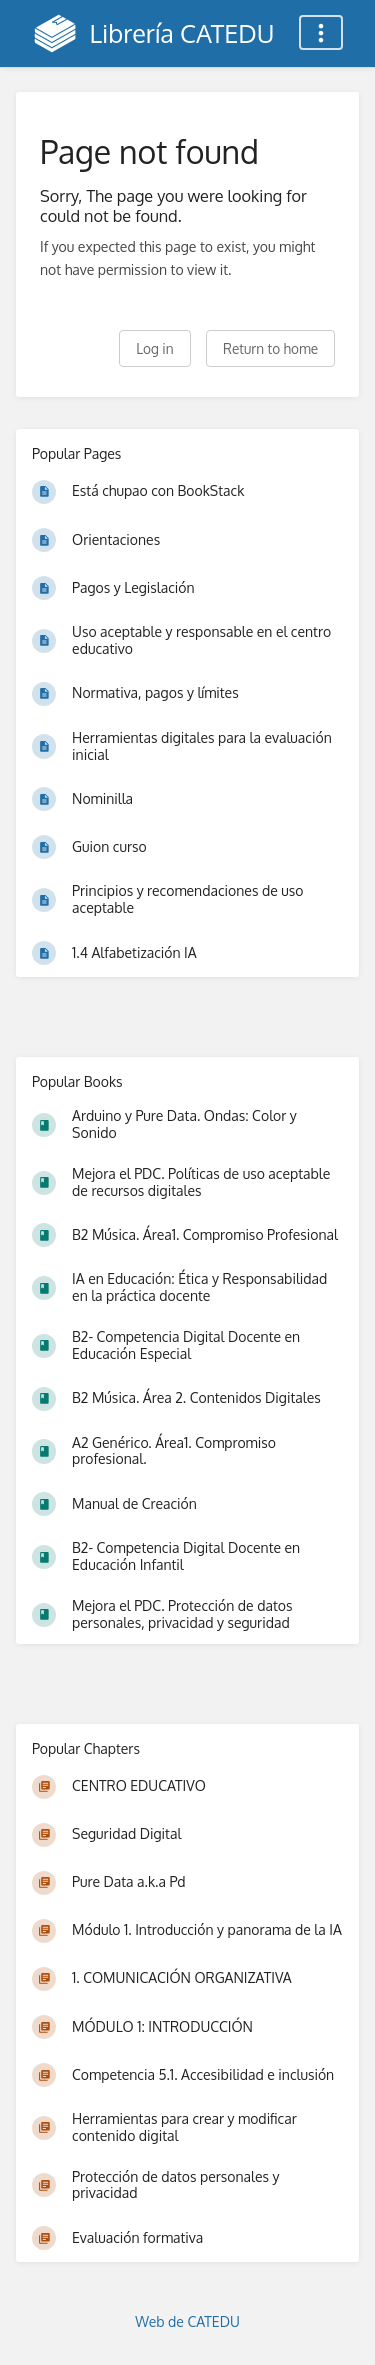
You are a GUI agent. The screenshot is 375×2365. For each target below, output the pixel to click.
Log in (154, 348)
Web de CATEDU (187, 2321)
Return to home (270, 348)
